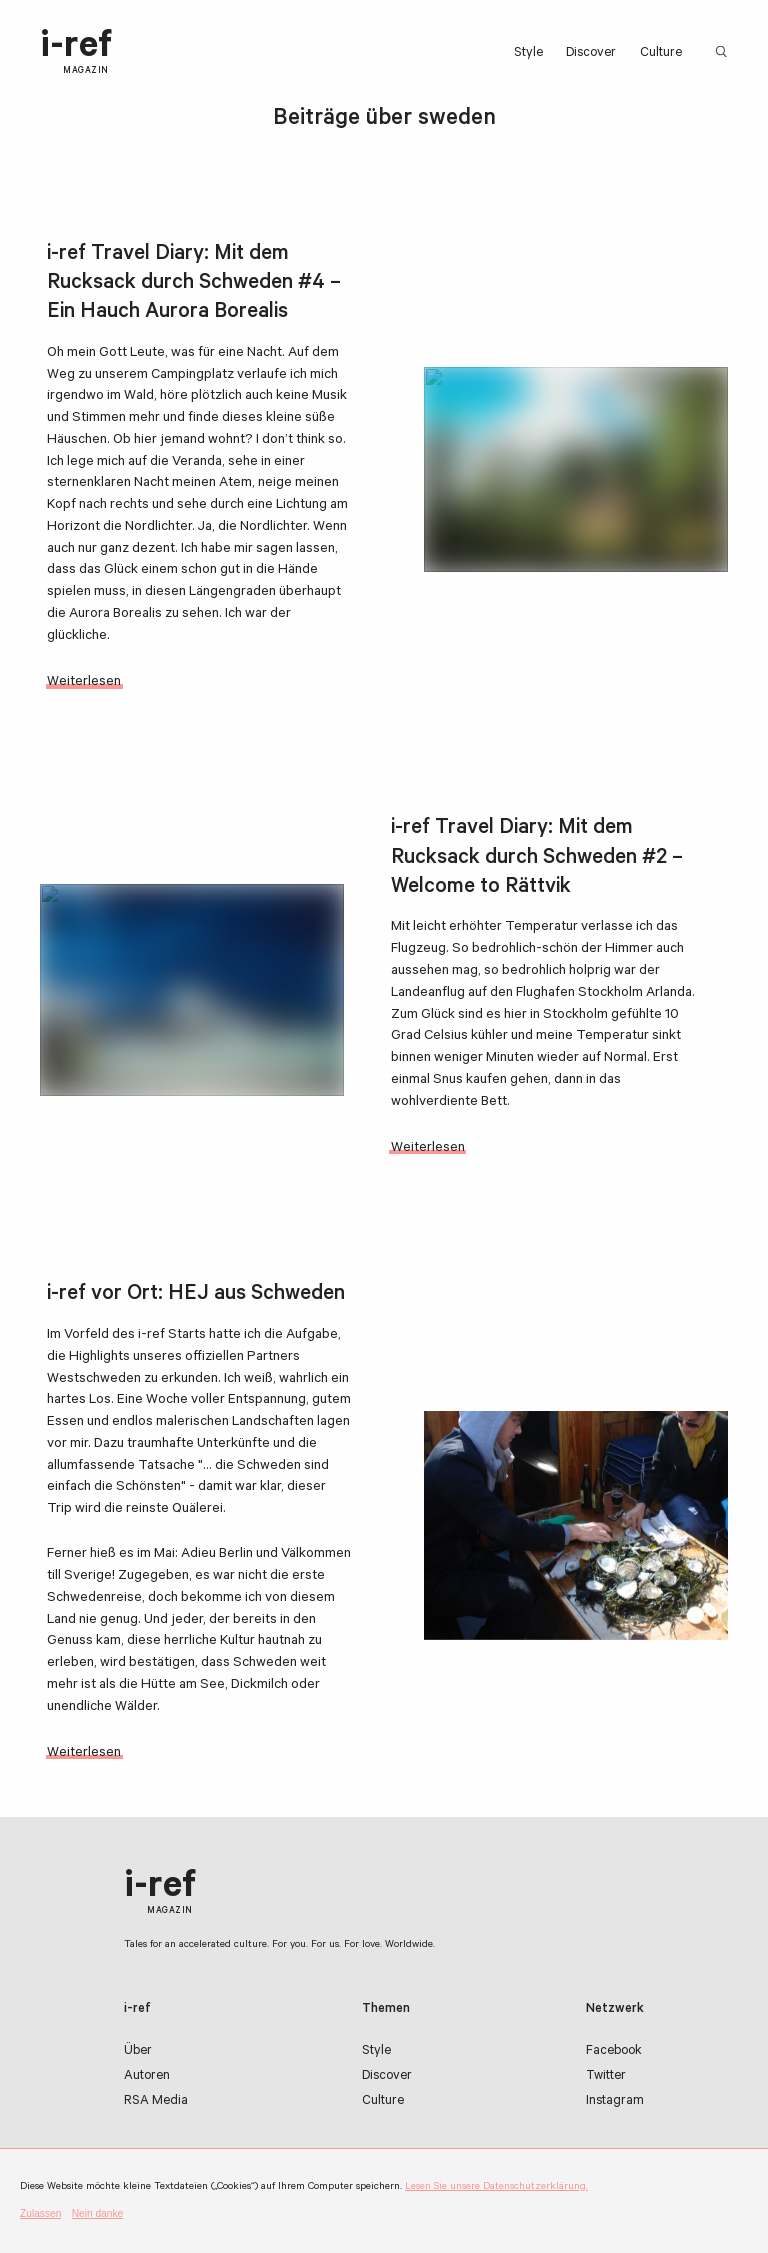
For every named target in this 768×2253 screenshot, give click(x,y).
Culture (661, 54)
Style (528, 54)
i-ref (76, 52)
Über (138, 2052)
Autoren (147, 2077)
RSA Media (156, 2102)
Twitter (606, 2077)
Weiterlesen (84, 682)
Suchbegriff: (725, 52)
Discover (591, 54)
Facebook (614, 2052)
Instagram (615, 2102)
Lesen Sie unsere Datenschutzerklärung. (496, 2187)
